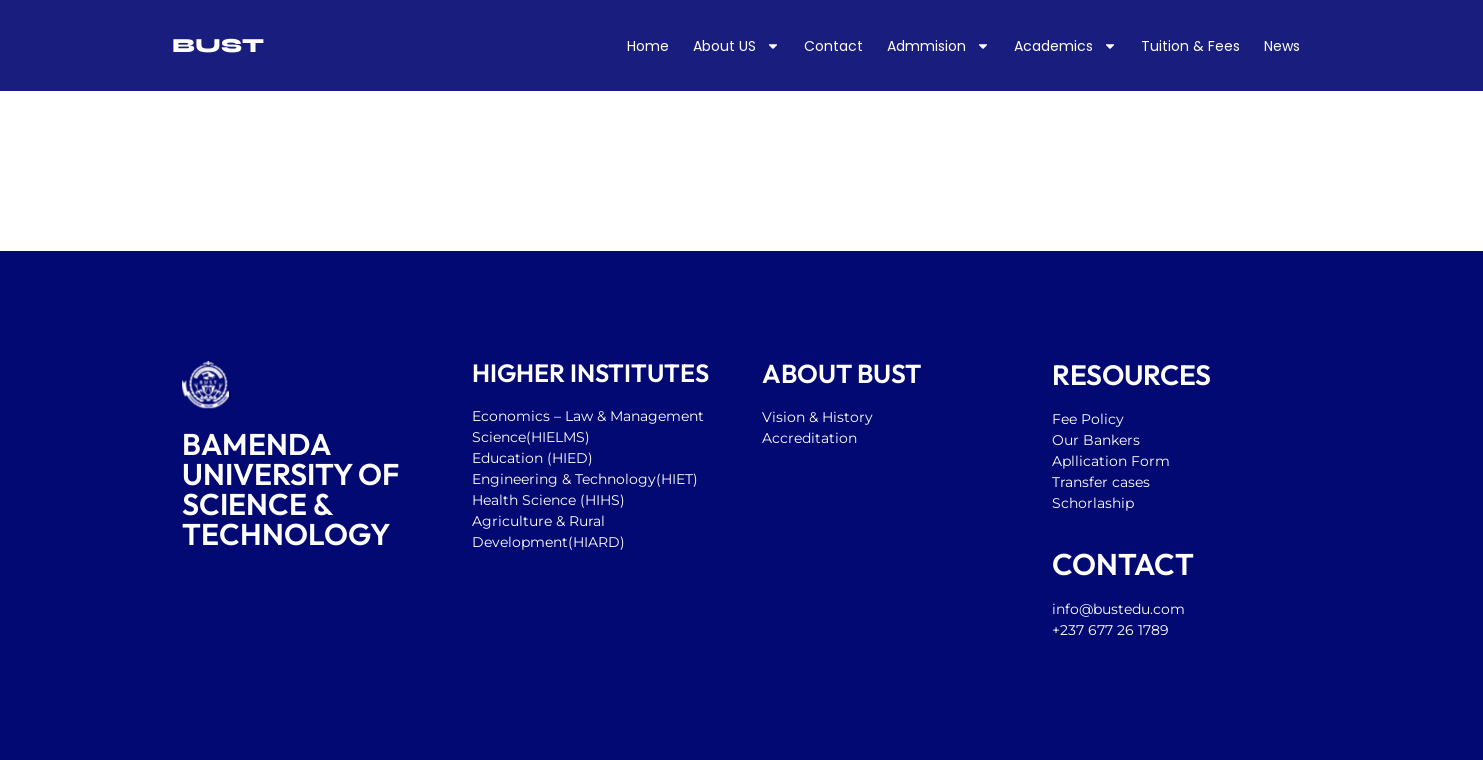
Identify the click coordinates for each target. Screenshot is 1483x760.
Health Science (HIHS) (548, 500)
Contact (833, 46)
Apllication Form (1111, 461)
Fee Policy (1088, 419)
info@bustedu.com (1118, 609)
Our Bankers (1096, 440)
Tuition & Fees (1190, 46)
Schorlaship (1093, 503)
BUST (218, 45)
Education (509, 458)
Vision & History (819, 417)
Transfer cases (1103, 482)
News (1282, 46)
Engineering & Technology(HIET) (585, 479)
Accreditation (809, 438)
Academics (1065, 46)
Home (648, 46)
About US (736, 46)
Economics (511, 416)
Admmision (938, 46)
